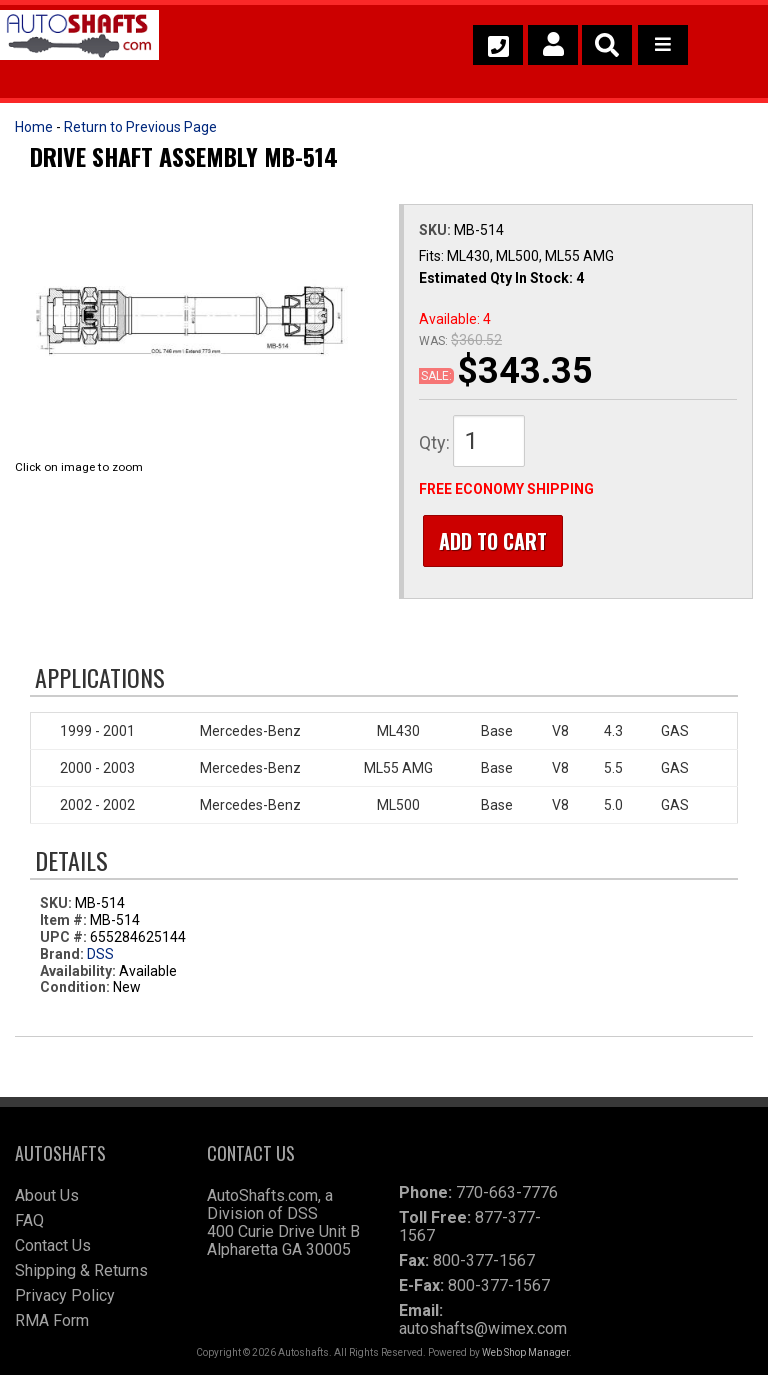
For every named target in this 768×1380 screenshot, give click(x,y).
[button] (607, 45)
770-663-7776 (507, 1197)
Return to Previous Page (140, 127)
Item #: (65, 925)
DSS (100, 958)
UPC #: (65, 941)
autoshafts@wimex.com (483, 1333)
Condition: (75, 992)
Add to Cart (489, 541)
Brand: (62, 958)
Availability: (78, 975)
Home (34, 127)
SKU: (436, 230)
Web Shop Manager (525, 1357)
